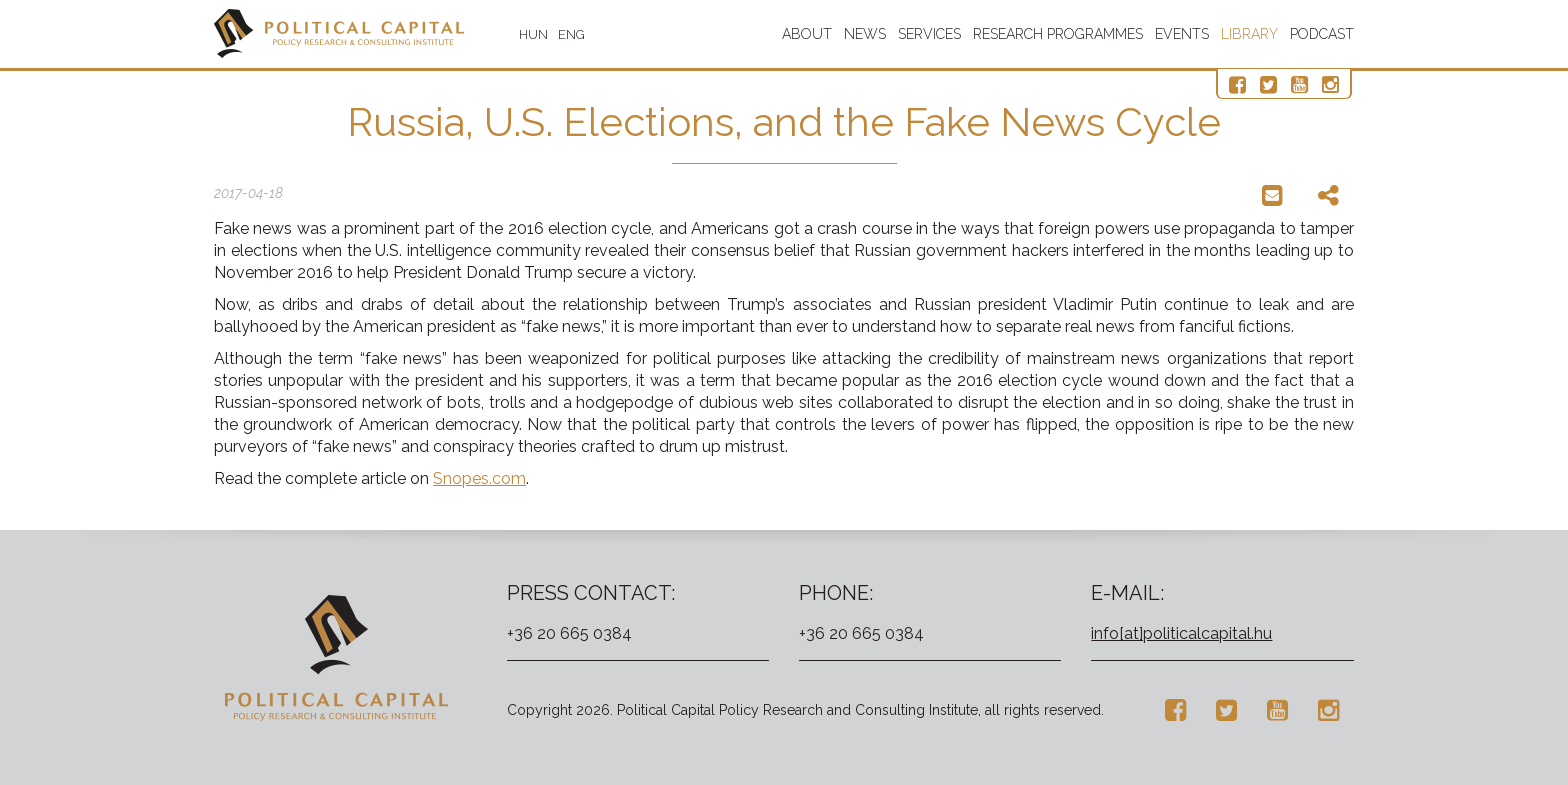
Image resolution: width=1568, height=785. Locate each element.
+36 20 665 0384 (569, 633)
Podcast (1322, 34)
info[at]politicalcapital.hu (1181, 633)
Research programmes (1058, 34)
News (865, 34)
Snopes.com (479, 478)
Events (1182, 34)
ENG (571, 34)
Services (929, 34)
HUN (533, 34)
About (807, 34)
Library (1249, 34)
